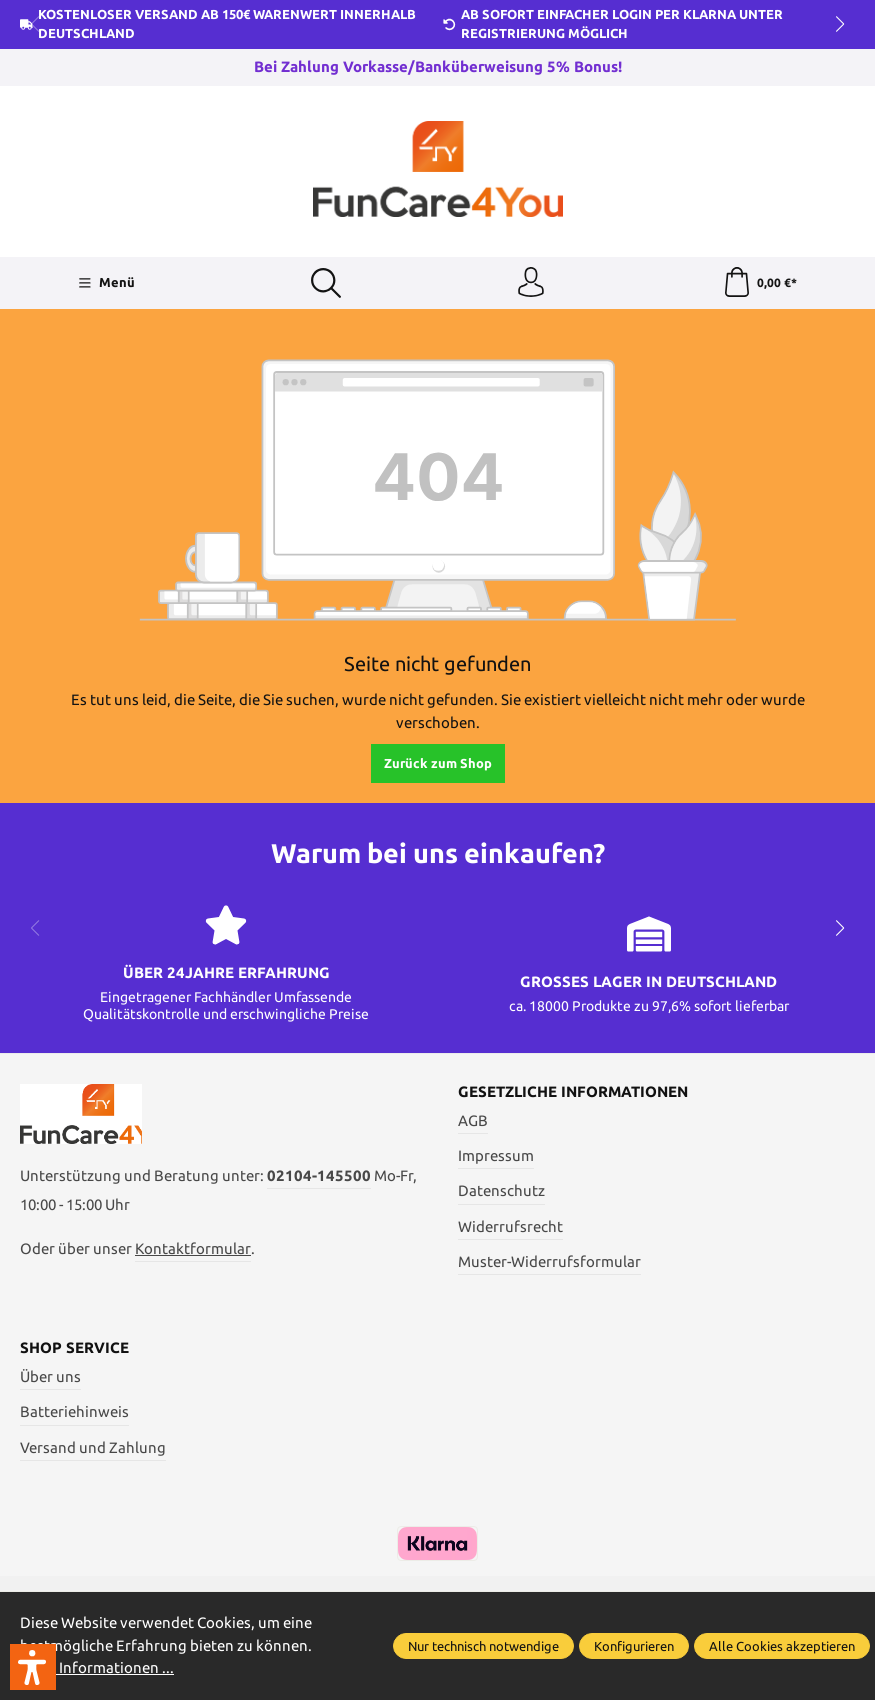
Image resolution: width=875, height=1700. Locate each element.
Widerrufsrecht (510, 1226)
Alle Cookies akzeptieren (782, 1646)
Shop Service (74, 1347)
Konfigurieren (634, 1646)
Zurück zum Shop (438, 763)
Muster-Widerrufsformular (549, 1261)
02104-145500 (319, 1175)
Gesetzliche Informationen (573, 1091)
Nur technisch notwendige (483, 1646)
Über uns (50, 1376)
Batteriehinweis (74, 1411)
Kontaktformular (193, 1248)
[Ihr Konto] (531, 283)
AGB (473, 1120)
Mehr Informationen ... (97, 1667)
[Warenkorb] (759, 283)
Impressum (496, 1155)
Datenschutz (501, 1190)
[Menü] (106, 283)
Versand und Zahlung (93, 1447)
